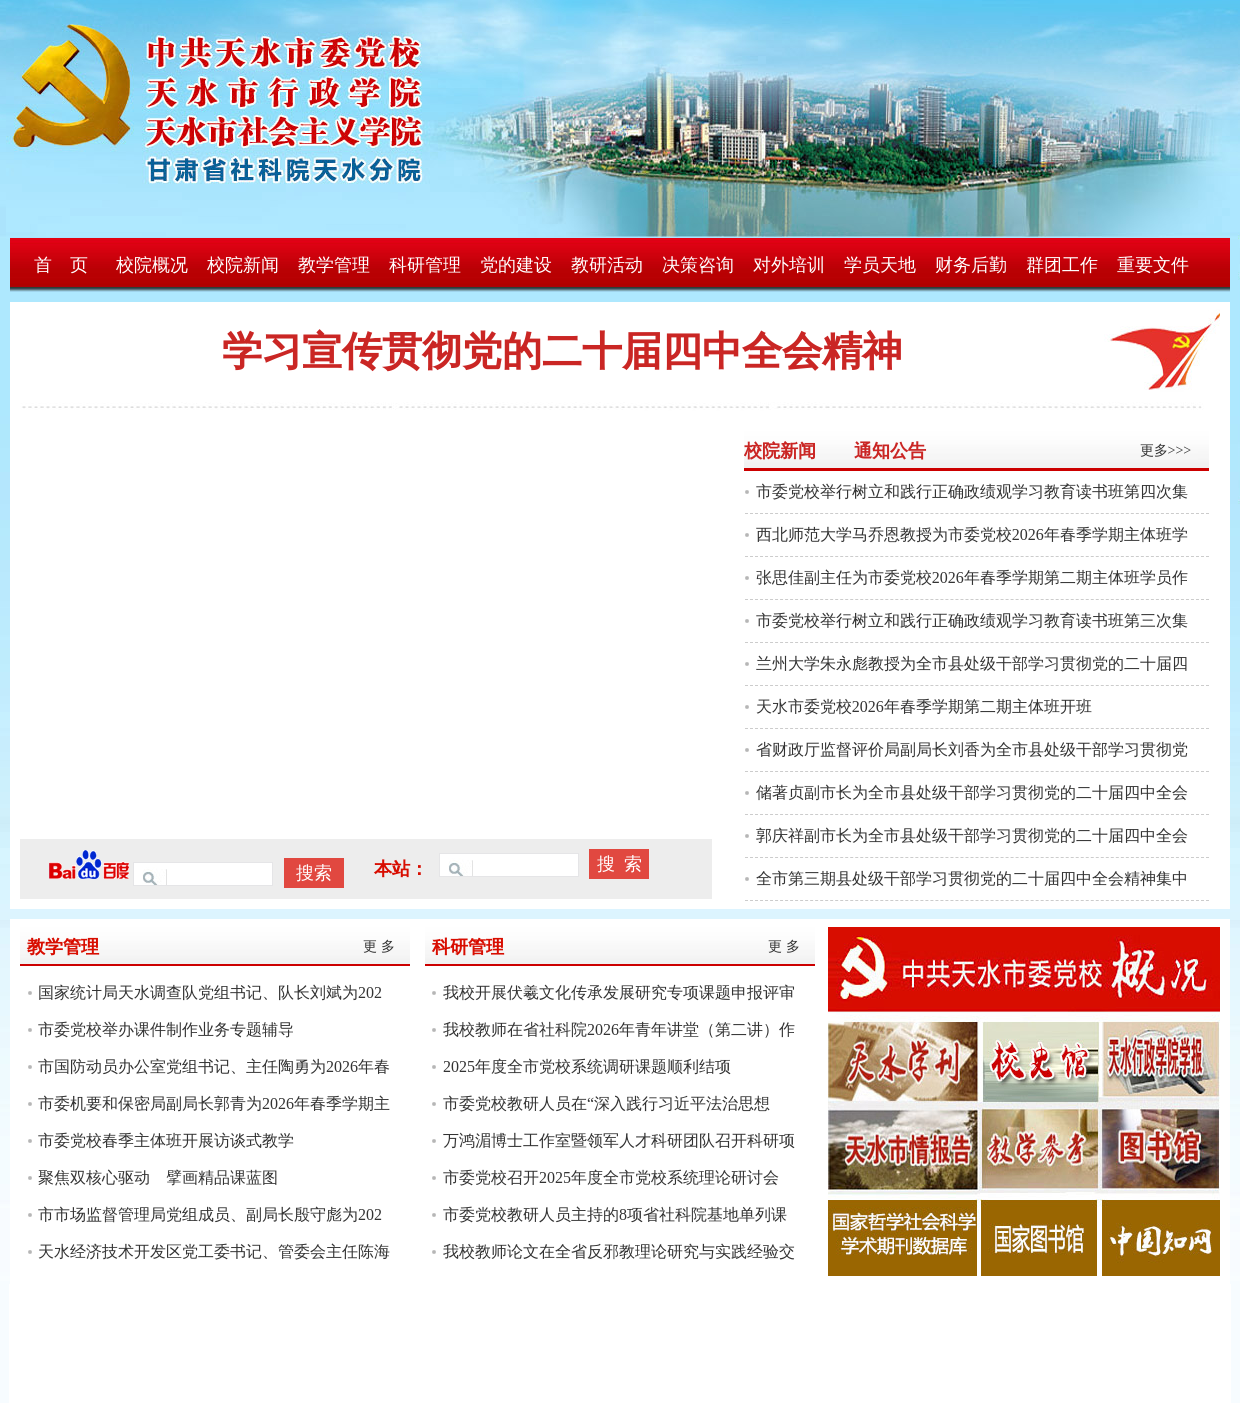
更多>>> (1166, 450)
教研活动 (607, 265)
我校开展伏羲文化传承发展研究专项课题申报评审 (619, 992)
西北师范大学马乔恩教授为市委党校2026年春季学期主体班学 (972, 534)
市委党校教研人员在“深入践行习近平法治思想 (606, 1103)
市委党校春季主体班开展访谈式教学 (166, 1140)
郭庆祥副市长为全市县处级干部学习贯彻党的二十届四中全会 (972, 835)
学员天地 (880, 265)
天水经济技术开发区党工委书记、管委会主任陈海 (214, 1251)
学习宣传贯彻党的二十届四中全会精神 (562, 351)
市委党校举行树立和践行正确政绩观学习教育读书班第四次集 (972, 491)
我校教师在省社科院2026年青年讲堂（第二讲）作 (619, 1029)
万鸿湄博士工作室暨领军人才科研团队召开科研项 (619, 1140)
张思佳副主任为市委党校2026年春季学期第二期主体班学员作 (972, 577)
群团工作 (1062, 265)
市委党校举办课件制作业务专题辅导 (166, 1029)
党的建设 (516, 265)
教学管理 (334, 265)
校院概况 (152, 265)
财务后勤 (971, 265)
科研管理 (425, 265)
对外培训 (789, 265)
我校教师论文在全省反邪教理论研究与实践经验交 (619, 1251)
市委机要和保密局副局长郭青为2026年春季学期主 (214, 1103)
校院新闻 (243, 265)
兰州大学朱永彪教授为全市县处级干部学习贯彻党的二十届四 (972, 663)
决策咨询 (698, 265)
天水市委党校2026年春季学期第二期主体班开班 (924, 706)
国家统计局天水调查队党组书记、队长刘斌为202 (210, 992)
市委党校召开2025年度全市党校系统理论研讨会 (611, 1177)
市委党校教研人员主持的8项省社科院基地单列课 (615, 1214)
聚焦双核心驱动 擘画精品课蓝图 (158, 1177)
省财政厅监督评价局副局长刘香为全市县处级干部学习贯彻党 (972, 749)
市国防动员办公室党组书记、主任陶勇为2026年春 (214, 1066)
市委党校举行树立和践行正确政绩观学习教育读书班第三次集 (972, 620)
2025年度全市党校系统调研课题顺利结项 (587, 1066)
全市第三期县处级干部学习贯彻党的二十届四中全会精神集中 (972, 878)
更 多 (379, 946)
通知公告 (890, 451)
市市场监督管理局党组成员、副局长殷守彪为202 (210, 1214)
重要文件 (1153, 265)
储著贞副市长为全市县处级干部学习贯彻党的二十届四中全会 (972, 792)
